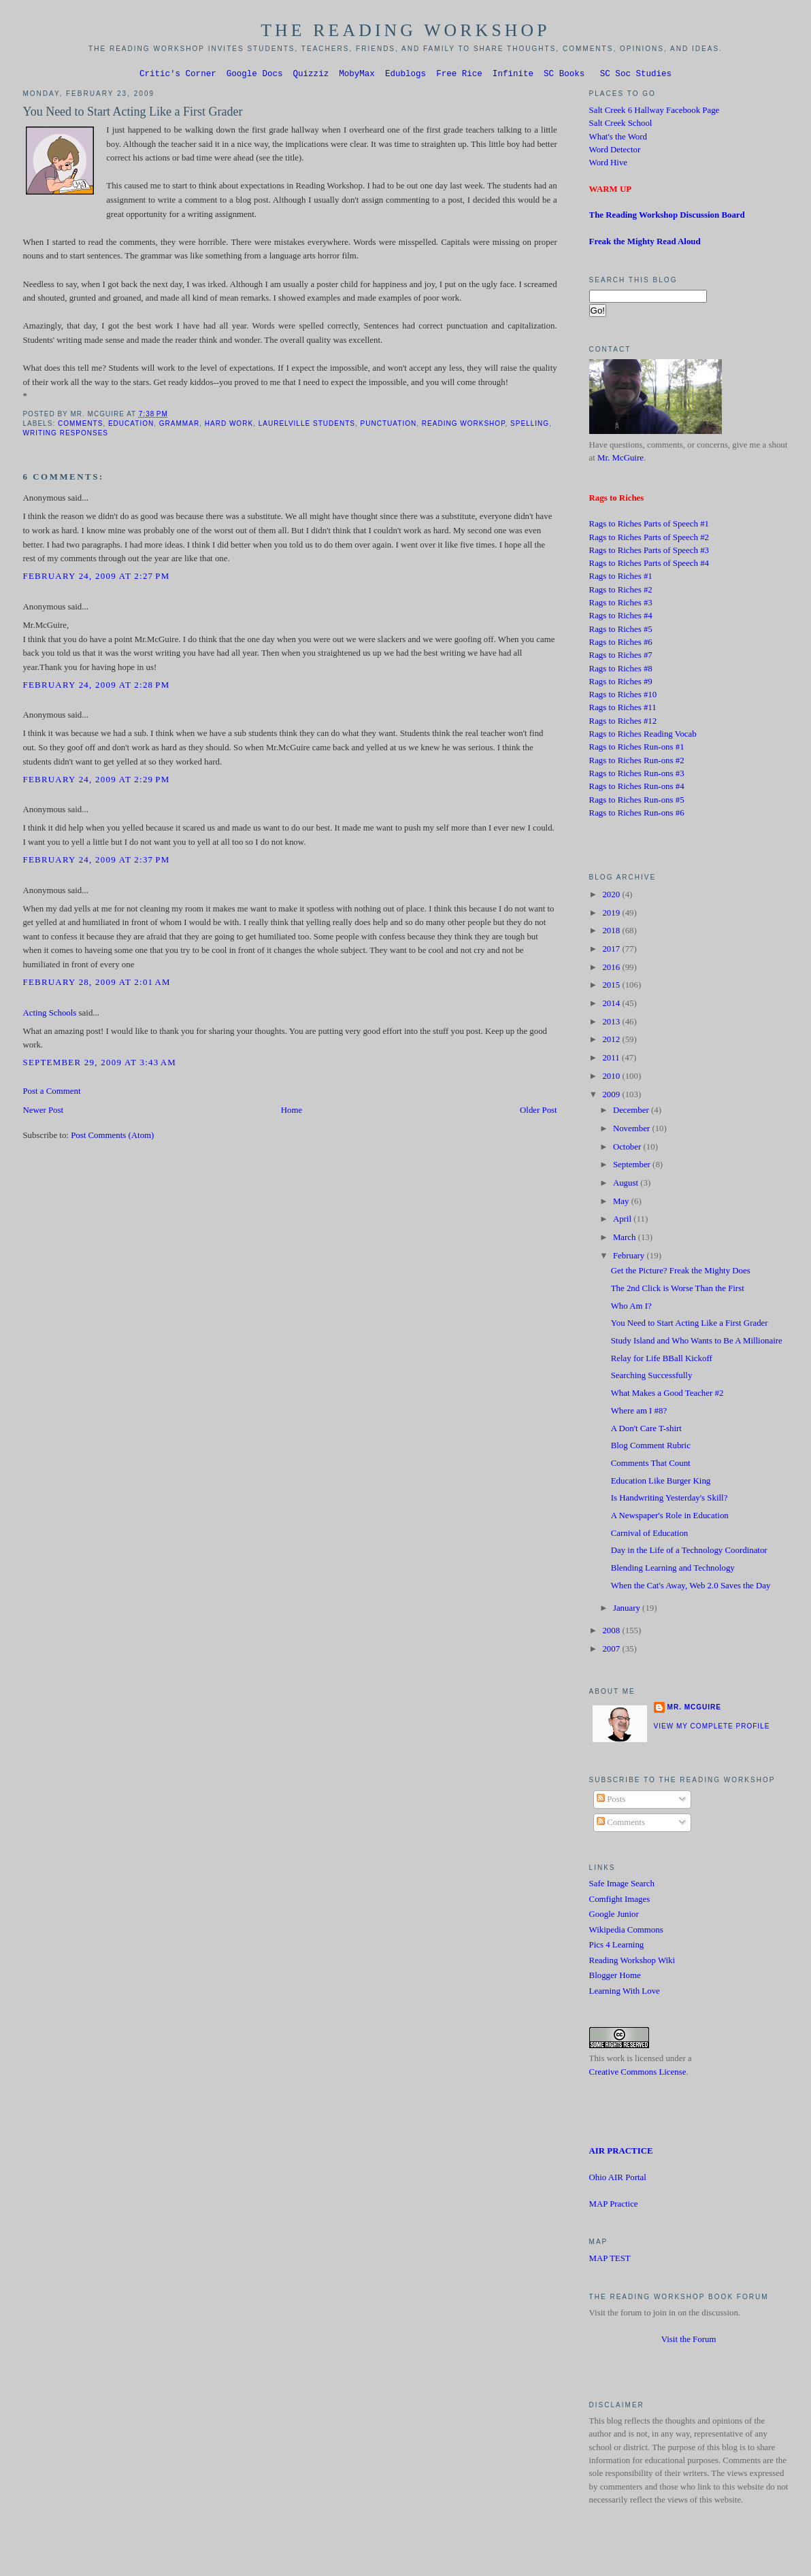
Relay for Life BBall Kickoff (661, 1360)
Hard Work (229, 425)
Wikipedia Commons (626, 1932)
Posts (611, 1801)
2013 (612, 1023)
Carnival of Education (650, 1535)
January (627, 1610)
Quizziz (311, 75)
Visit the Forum (688, 2341)
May (622, 1203)
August (626, 1185)
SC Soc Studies (636, 75)
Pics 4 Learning (616, 1947)
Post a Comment (51, 1093)
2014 (612, 1005)
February (630, 1257)
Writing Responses (65, 435)
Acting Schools (49, 1015)
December (632, 1112)
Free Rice (459, 75)
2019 (612, 915)
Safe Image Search (622, 1885)
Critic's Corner (177, 75)
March (625, 1239)
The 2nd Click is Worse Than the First (677, 1290)
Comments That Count (651, 1465)
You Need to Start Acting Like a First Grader (132, 113)
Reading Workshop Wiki (632, 1962)
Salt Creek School (620, 125)
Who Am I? (631, 1308)
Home (291, 1112)
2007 (612, 1651)
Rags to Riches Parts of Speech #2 (649, 539)
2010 (612, 1078)
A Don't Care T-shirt (646, 1430)
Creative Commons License (637, 2074)
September (632, 1166)
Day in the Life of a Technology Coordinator (689, 1552)
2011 (611, 1060)
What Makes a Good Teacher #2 (667, 1395)
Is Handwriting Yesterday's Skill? (669, 1500)
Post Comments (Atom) (112, 1137)
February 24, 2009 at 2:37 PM (95, 862)
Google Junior (614, 1916)
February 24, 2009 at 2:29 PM (95, 781)
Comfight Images (619, 1901)
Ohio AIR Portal (617, 2179)
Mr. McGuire (620, 460)
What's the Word (618, 139)
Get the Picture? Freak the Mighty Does (680, 1272)
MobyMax (357, 75)
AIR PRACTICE (621, 2153)
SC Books (564, 75)
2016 (612, 969)
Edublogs (405, 75)
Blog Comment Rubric (651, 1447)
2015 (612, 987)
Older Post (538, 1112)
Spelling (529, 425)
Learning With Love (624, 1993)
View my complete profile (712, 1728)
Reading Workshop (464, 425)
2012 (612, 1041)
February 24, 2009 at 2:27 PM (95, 578)
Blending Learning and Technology (673, 1570)
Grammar (179, 425)
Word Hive (608, 164)
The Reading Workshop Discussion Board (667, 217)
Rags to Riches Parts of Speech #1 (649, 526)
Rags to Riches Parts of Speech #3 (649, 552)
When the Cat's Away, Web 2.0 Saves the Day (691, 1587)
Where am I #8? (639, 1413)
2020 (612, 896)
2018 (612, 932)
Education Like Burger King (661, 1483)
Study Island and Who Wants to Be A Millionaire (696, 1343)
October (628, 1149)
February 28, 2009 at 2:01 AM (96, 984)
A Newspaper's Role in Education (670, 1517)
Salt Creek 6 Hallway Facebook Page (654, 112)
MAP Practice (613, 2206)
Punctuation (389, 425)
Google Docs (255, 75)
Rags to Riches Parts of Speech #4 (649, 565)
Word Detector (615, 151)
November (632, 1130)
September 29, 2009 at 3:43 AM (99, 1064)
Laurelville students (307, 425)
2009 (612, 1096)
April (623, 1221)
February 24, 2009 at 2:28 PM (95, 687)
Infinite (513, 75)
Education (131, 425)
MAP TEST (610, 2260)
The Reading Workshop (405, 30)
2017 (612, 951)
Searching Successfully (652, 1377)
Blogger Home (615, 1977)
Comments (80, 425)
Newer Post (42, 1112)
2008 (612, 1632)
